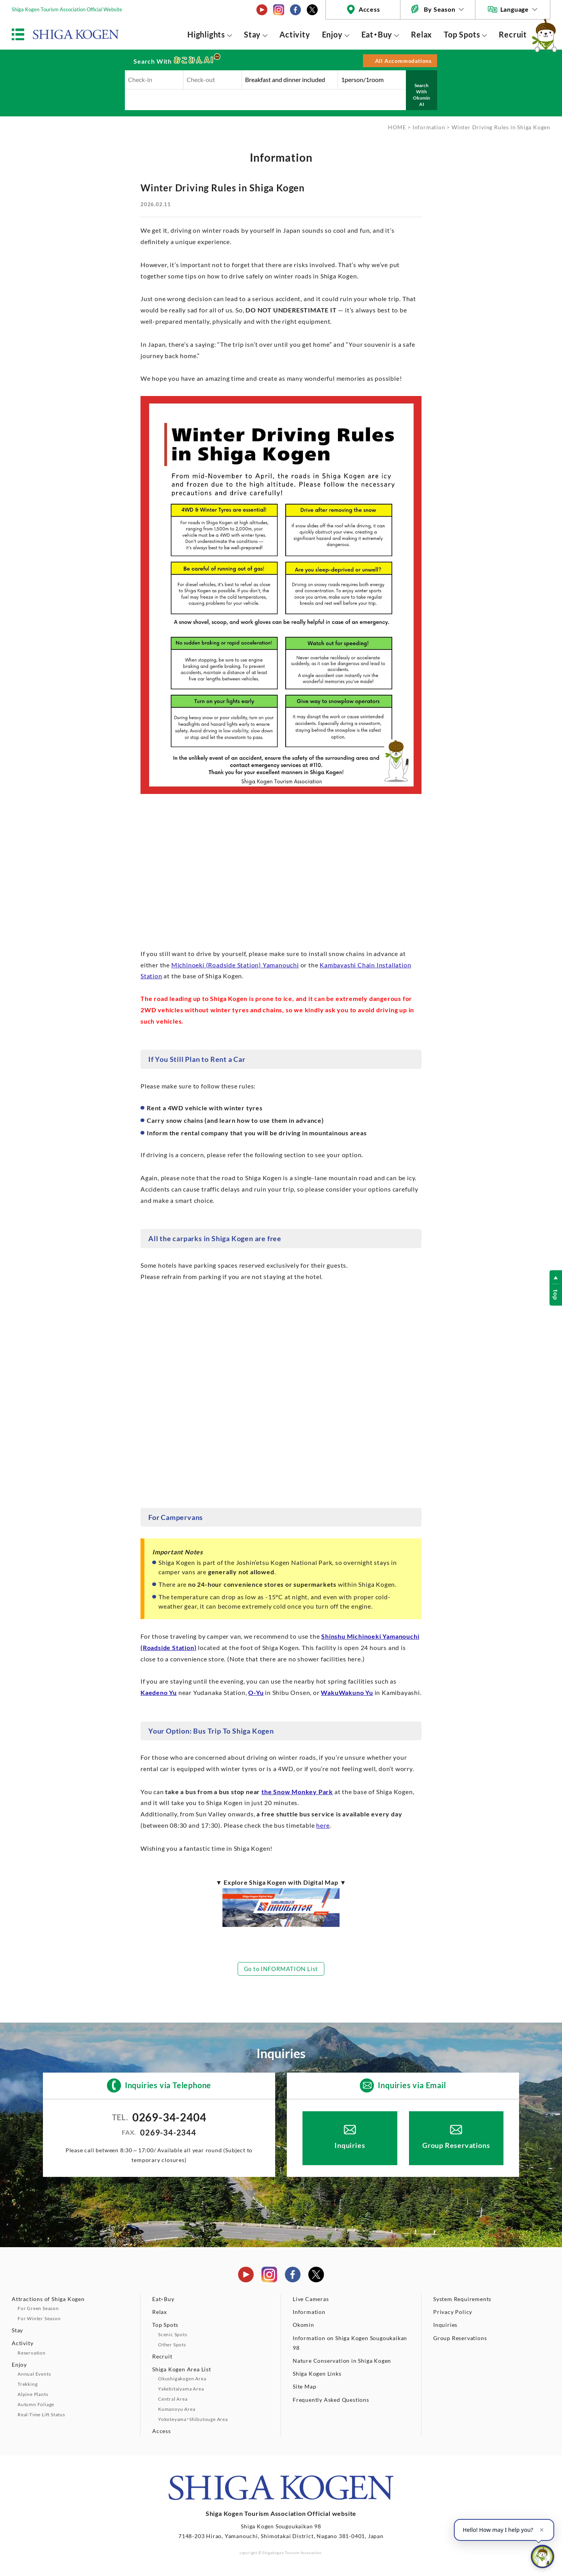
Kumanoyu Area (176, 2409)
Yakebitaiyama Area (181, 2389)
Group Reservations (456, 2145)
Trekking (27, 2384)
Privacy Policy (452, 2311)
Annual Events (34, 2374)
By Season (439, 9)
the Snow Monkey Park (297, 1791)
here (322, 1825)
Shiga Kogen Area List (181, 2369)
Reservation (32, 2353)
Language (514, 9)
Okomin (303, 2324)
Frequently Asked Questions (331, 2399)
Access (369, 9)
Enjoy (332, 34)
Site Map (304, 2386)
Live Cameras (311, 2299)
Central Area (173, 2399)
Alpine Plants (33, 2394)
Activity (294, 34)
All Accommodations (403, 60)
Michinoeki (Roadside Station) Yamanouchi (235, 965)
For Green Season (38, 2308)
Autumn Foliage (36, 2404)
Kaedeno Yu (158, 1692)
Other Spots (172, 2345)
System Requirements (462, 2299)
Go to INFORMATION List (281, 1968)
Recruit (513, 34)
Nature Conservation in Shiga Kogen (342, 2360)
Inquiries (349, 2145)
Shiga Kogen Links (317, 2373)
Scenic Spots (172, 2334)
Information (429, 127)
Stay (252, 34)
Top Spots (462, 34)
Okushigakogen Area (182, 2379)
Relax (421, 34)
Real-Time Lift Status (41, 2414)
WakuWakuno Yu (347, 1692)
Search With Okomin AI (421, 94)
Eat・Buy (377, 34)
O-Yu (255, 1692)
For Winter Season (39, 2318)
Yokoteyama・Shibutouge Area (193, 2419)
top (556, 1295)
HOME (397, 127)
